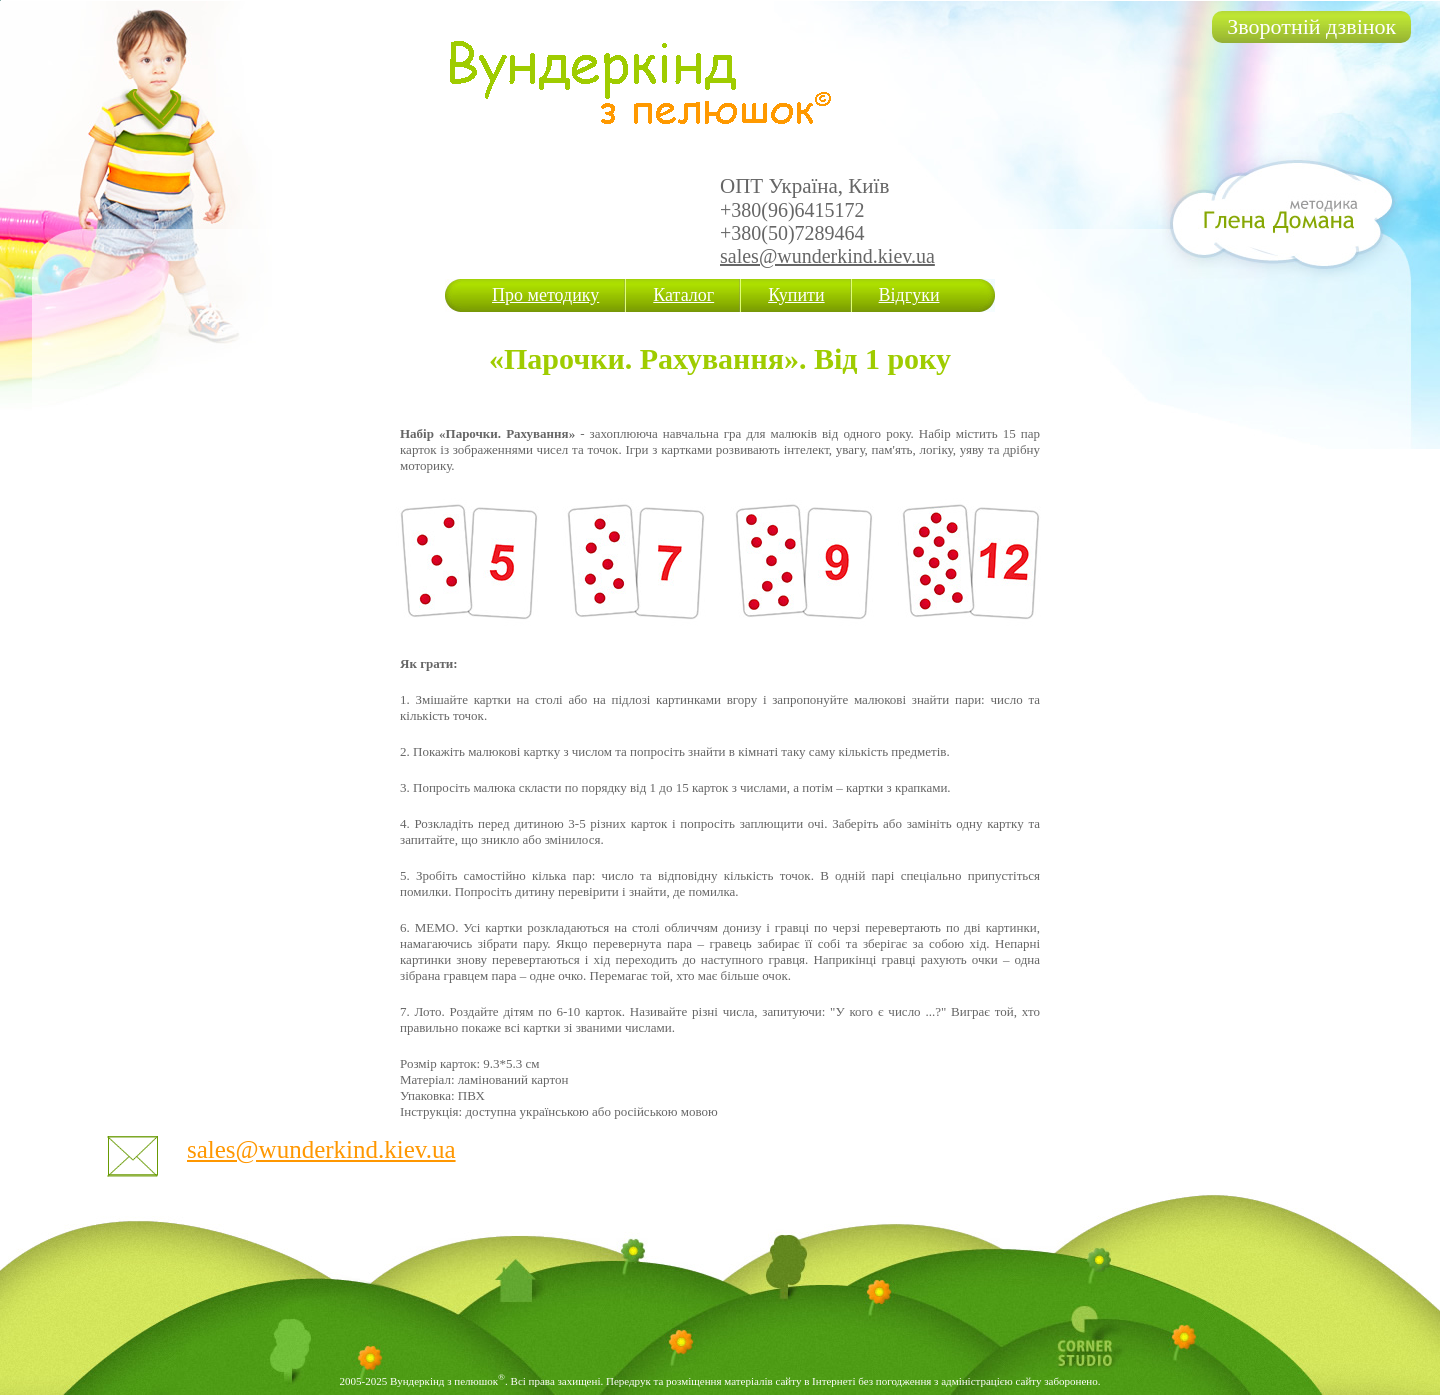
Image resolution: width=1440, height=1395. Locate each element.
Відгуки (909, 295)
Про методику (545, 295)
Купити (796, 295)
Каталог (683, 295)
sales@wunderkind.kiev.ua (827, 256)
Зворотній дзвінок (1311, 26)
